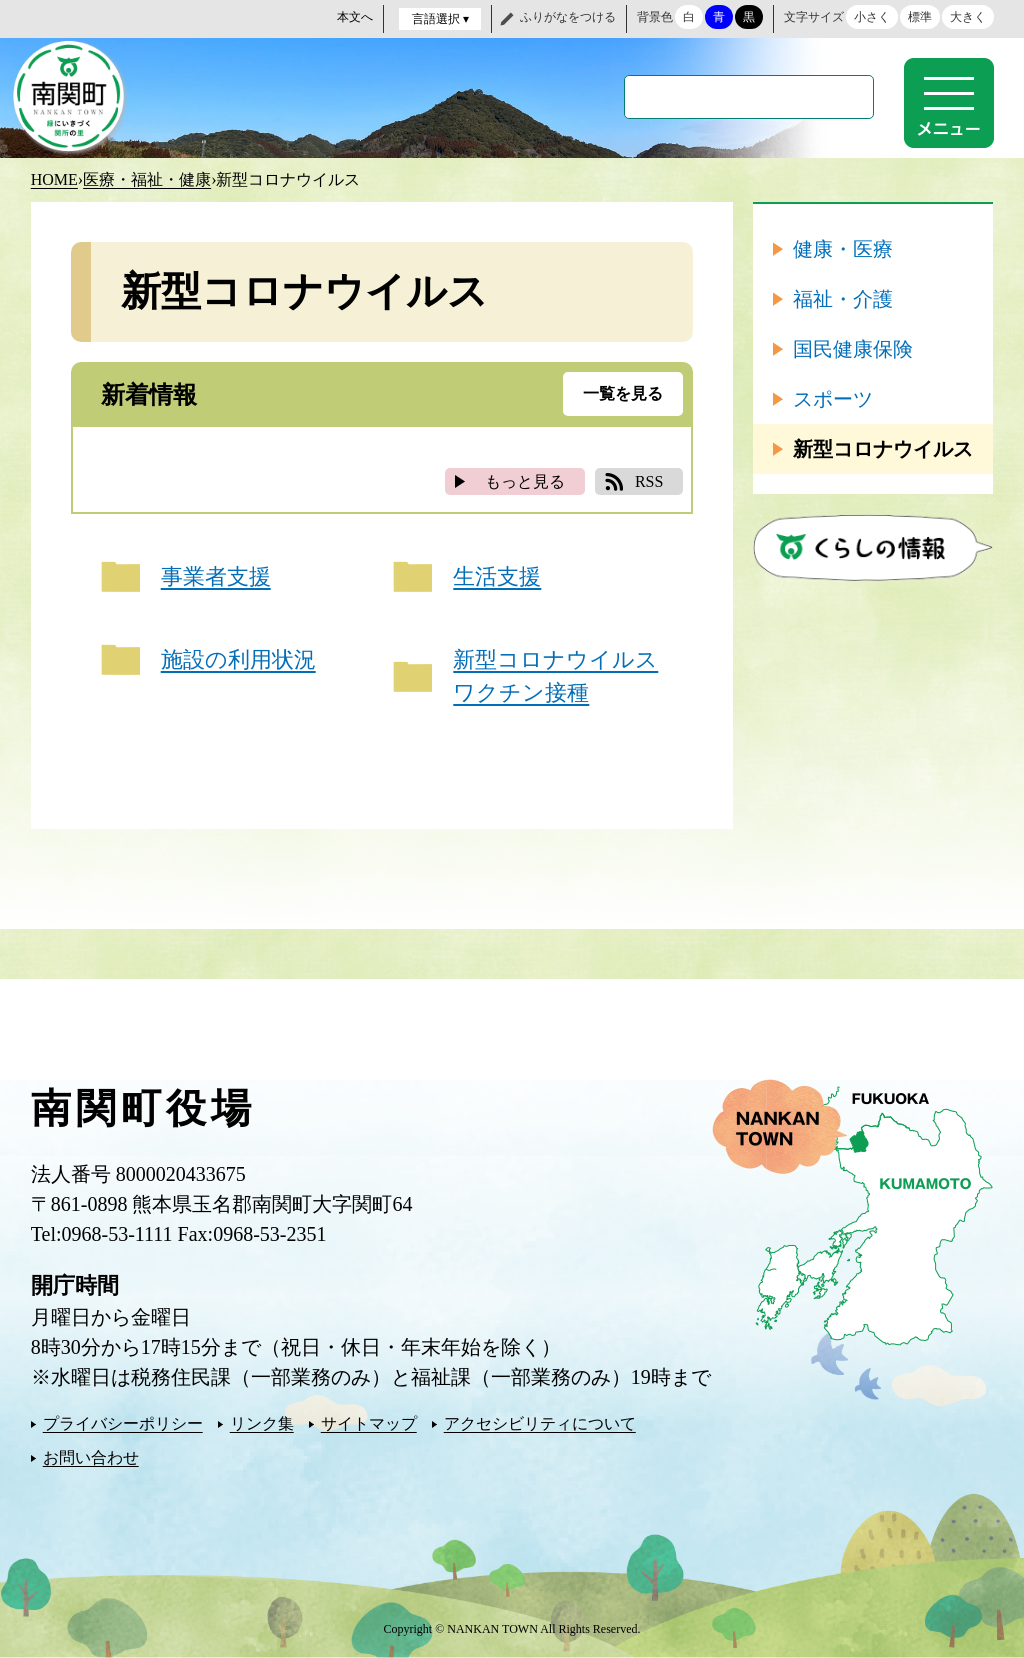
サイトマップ (369, 1423)
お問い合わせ (91, 1457)
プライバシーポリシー (123, 1423)
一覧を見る (623, 393)
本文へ (355, 17)
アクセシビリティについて (540, 1423)
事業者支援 (216, 576)
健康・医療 (843, 249)
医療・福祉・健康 (147, 179)
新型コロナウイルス (883, 449)
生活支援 (497, 576)
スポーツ (833, 399)
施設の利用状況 (238, 659)
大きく (968, 17)
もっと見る (525, 481)
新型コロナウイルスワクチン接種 (555, 676)
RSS (649, 481)
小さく (872, 17)
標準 (920, 17)
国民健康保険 (853, 349)
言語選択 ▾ (440, 19)
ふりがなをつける (568, 17)
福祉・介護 (843, 299)
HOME (54, 179)
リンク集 (262, 1423)
